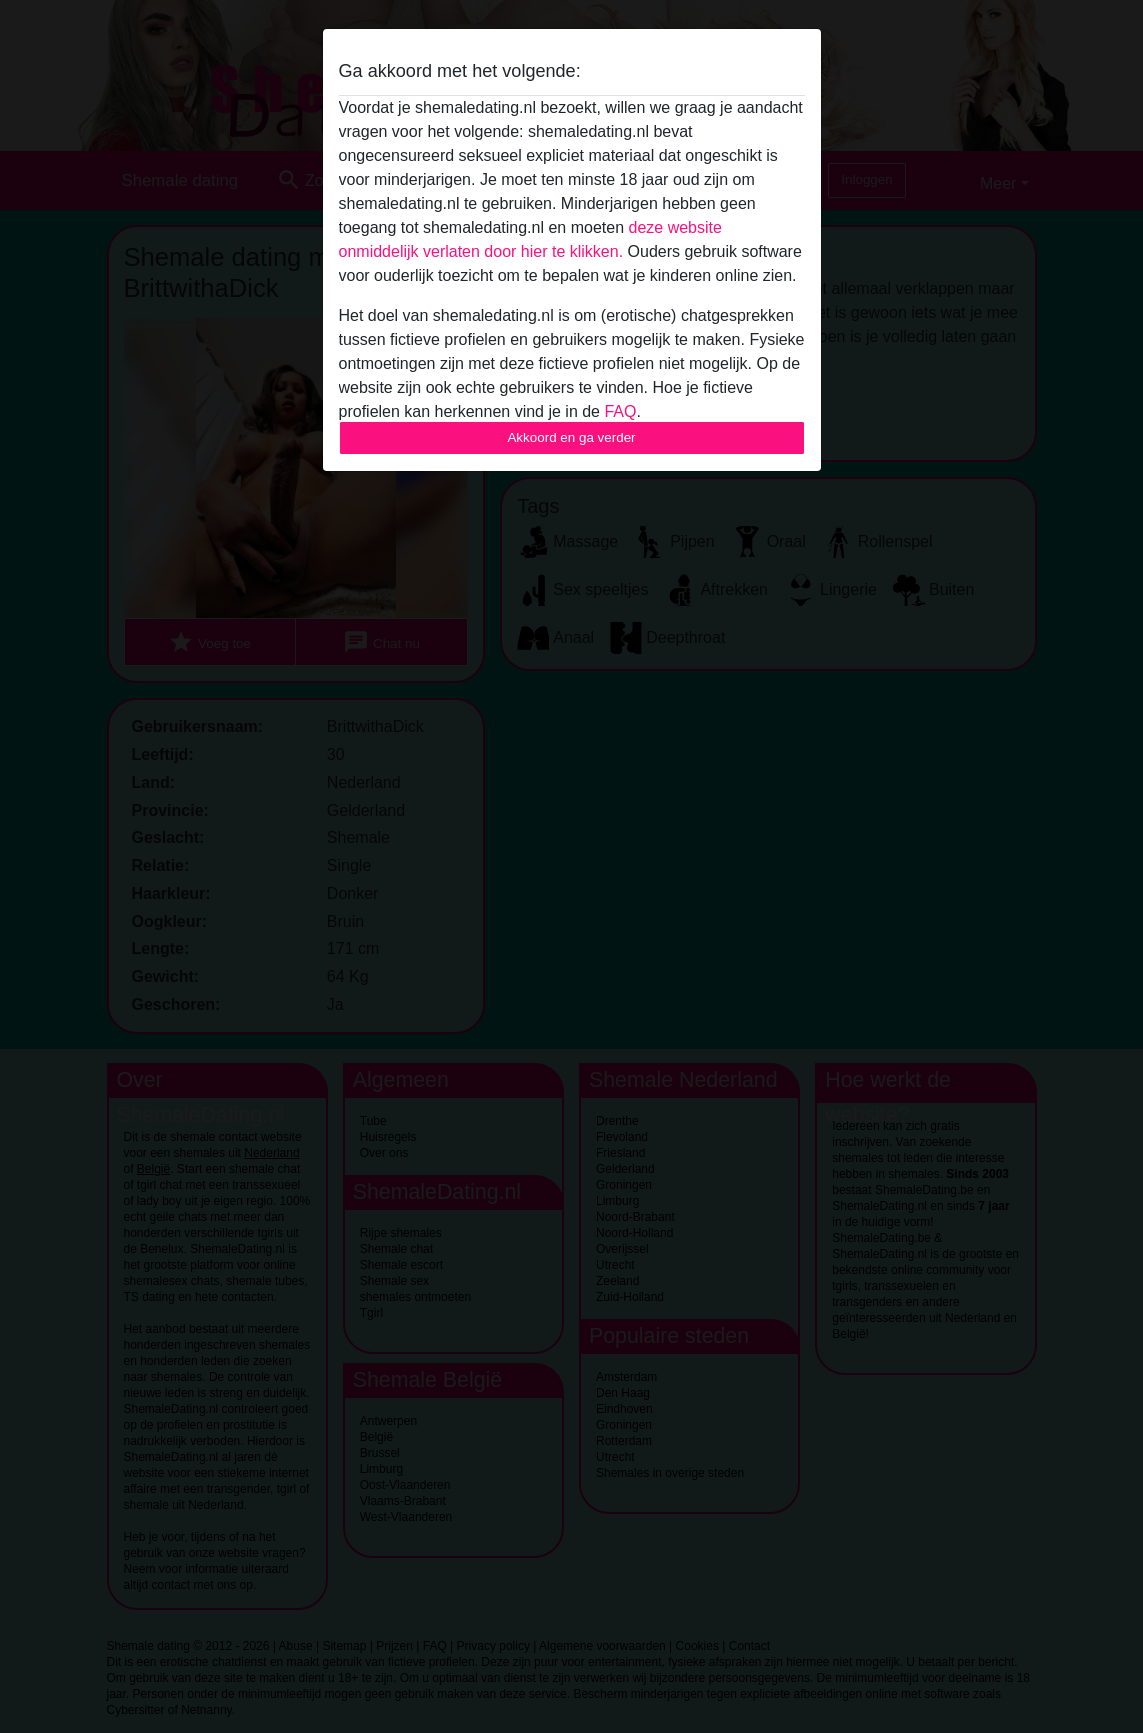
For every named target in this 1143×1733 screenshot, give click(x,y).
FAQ (620, 411)
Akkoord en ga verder (571, 437)
